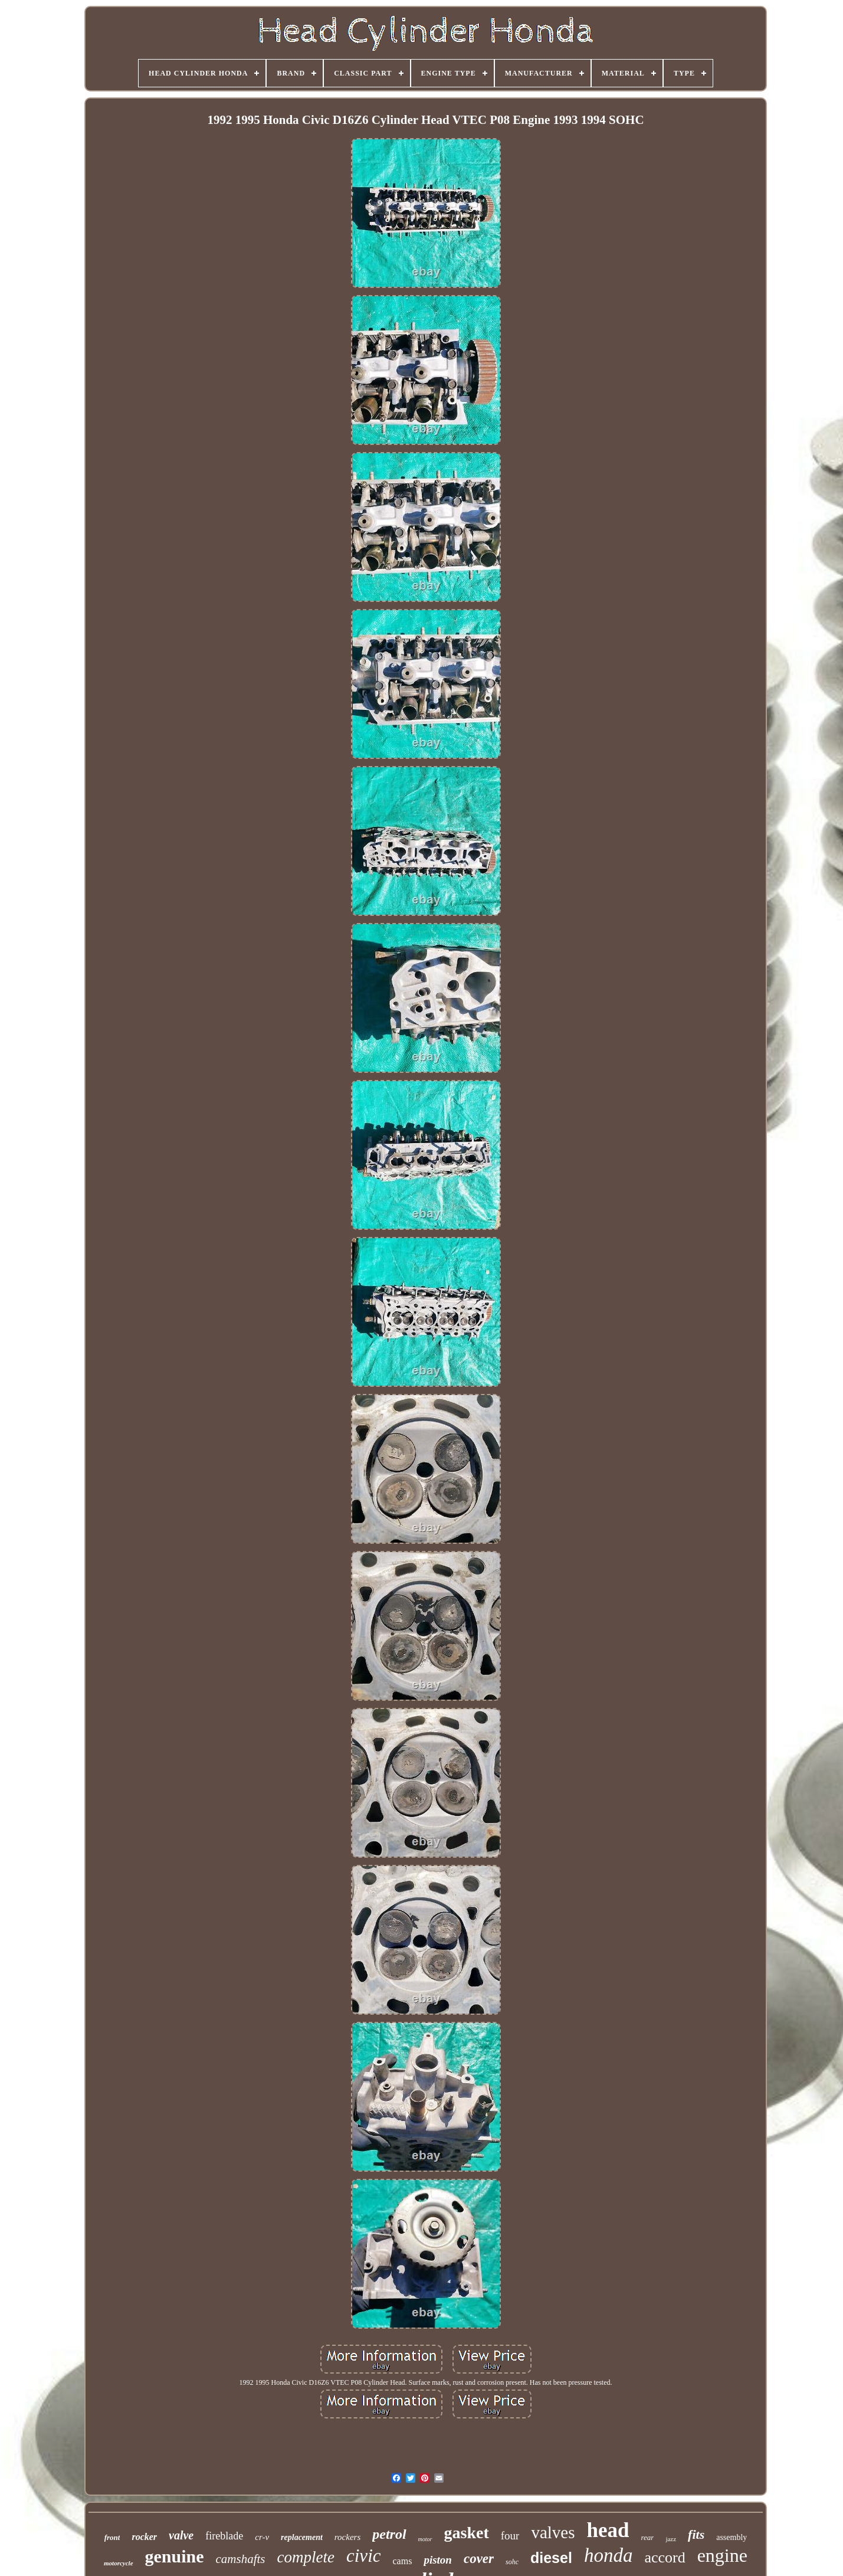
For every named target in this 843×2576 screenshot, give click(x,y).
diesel (551, 2557)
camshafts (240, 2559)
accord (664, 2557)
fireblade (224, 2536)
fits (696, 2534)
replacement (302, 2537)
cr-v (262, 2537)
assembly (731, 2537)
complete (305, 2557)
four (510, 2535)
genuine (174, 2556)
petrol (389, 2534)
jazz (670, 2538)
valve (181, 2535)
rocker (144, 2537)
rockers (347, 2537)
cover (479, 2558)
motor (425, 2539)
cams (402, 2561)
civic (363, 2555)
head (608, 2530)
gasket (466, 2532)
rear (647, 2537)
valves (553, 2532)
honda (608, 2555)
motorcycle (118, 2563)
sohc (512, 2562)
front (112, 2537)
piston (438, 2560)
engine (722, 2555)
